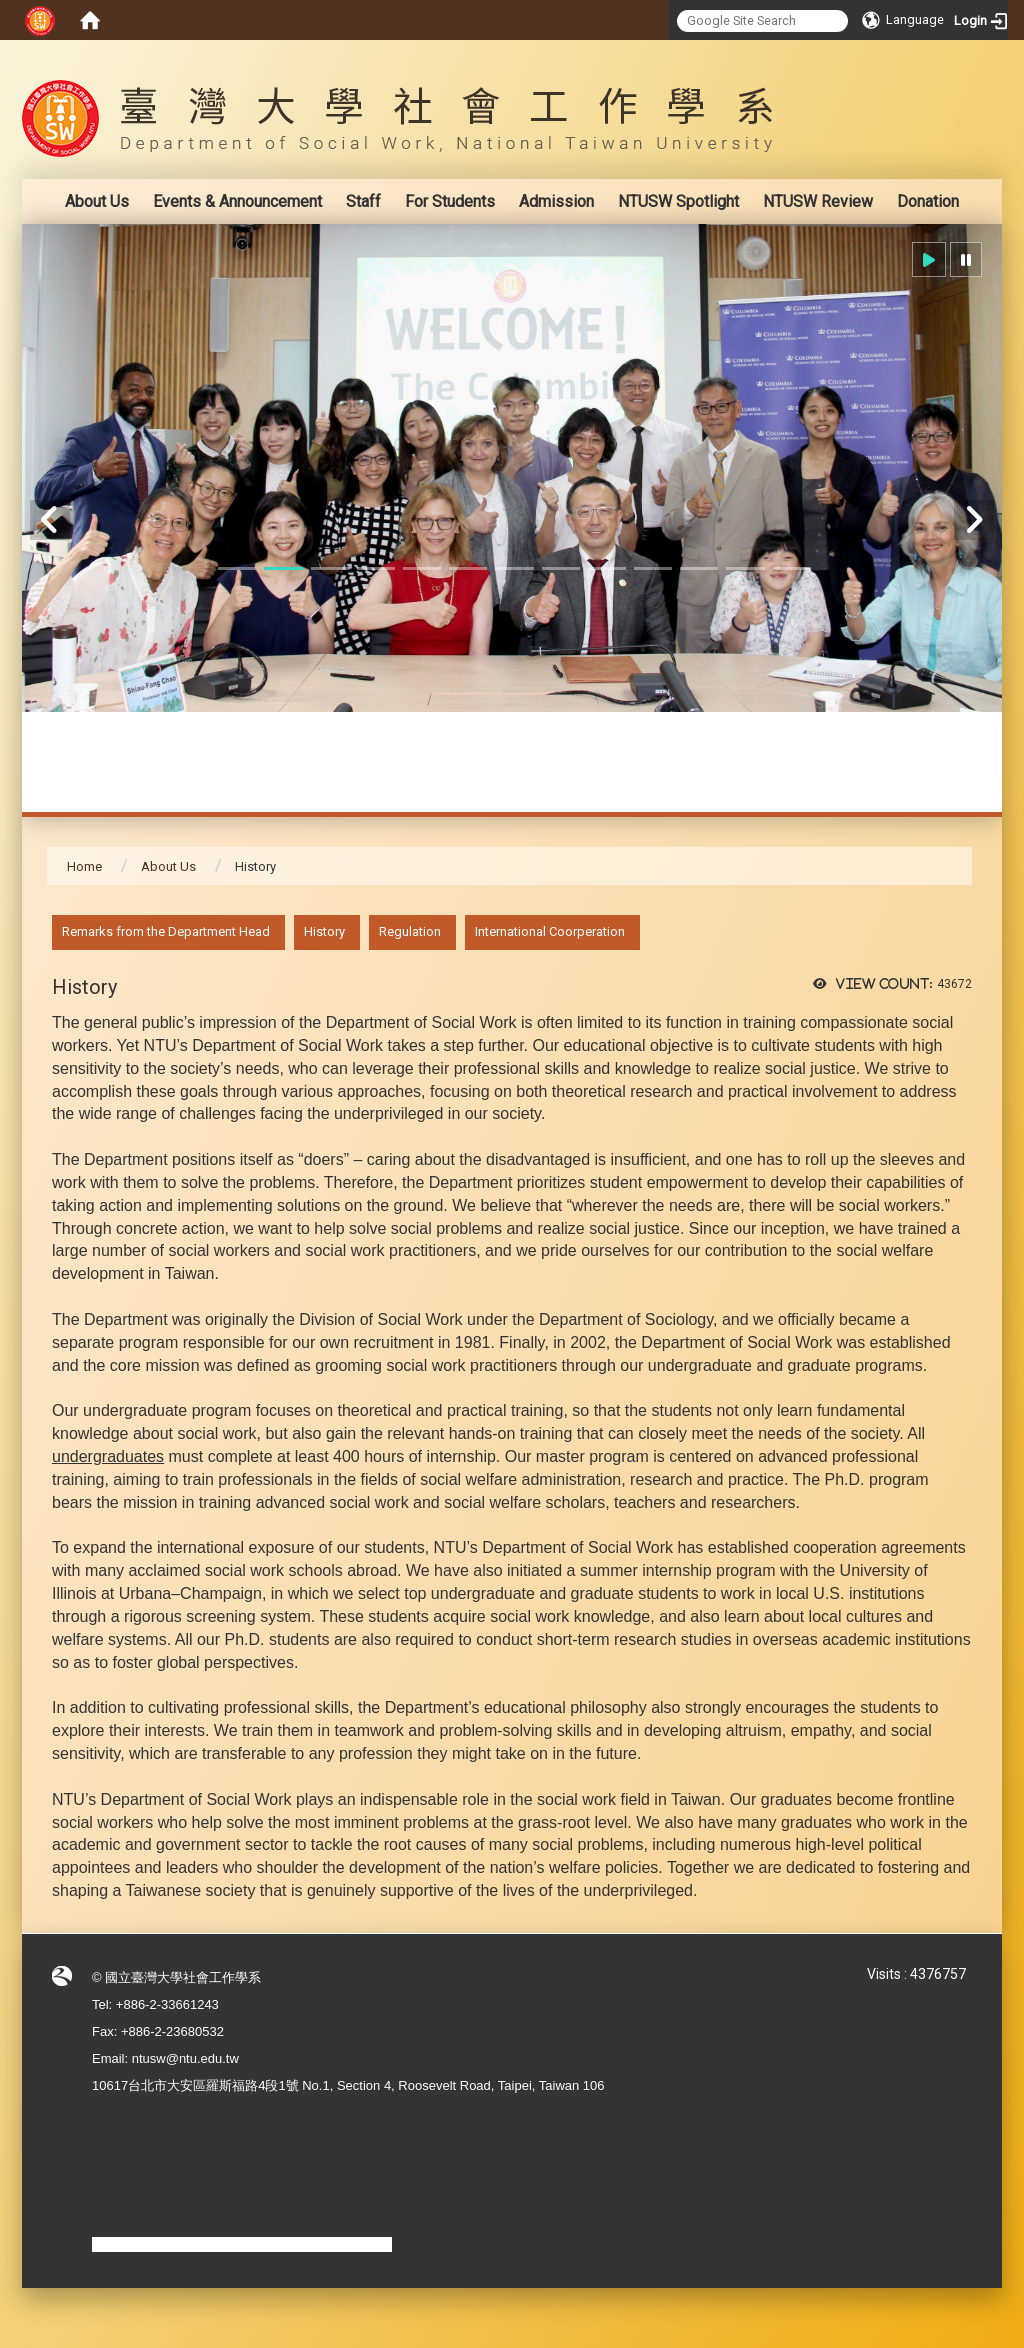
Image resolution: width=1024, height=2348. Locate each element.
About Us (97, 201)
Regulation (410, 931)
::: (961, 54)
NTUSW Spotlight (678, 201)
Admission (556, 201)
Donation (928, 201)
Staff (363, 201)
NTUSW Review (818, 201)
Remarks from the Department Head (166, 931)
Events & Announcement (237, 201)
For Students (450, 201)
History (324, 931)
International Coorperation (550, 931)
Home (84, 866)
